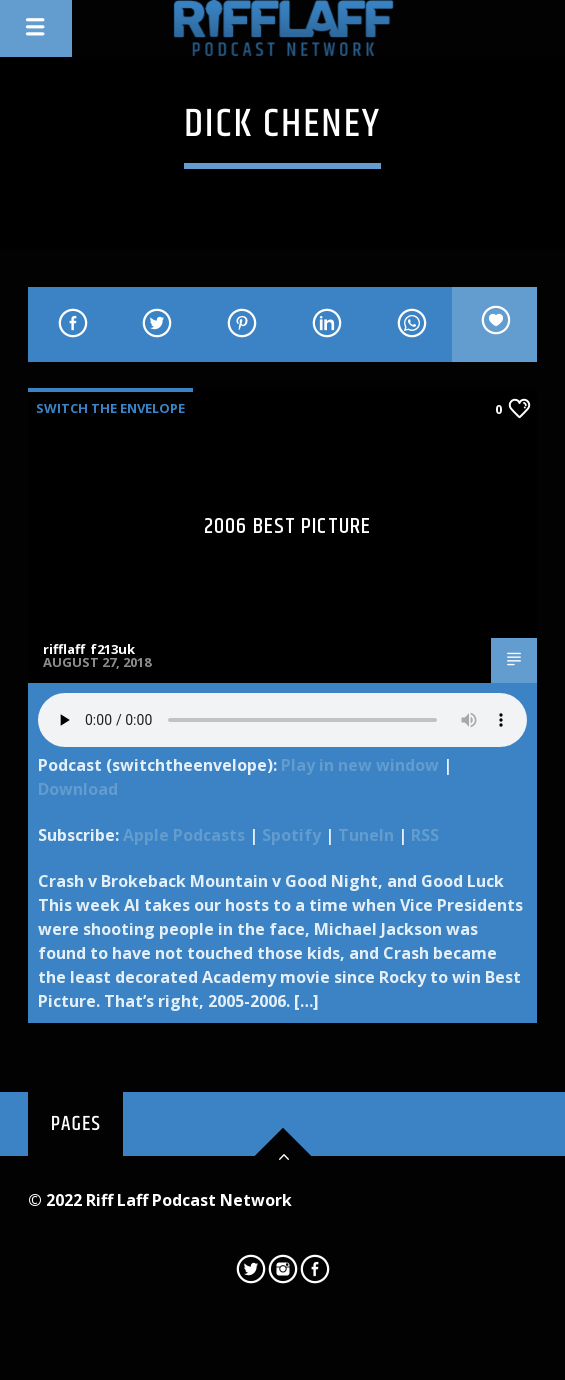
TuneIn (366, 835)
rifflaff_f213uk (89, 649)
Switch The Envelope (110, 408)
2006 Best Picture (287, 526)
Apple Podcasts (184, 835)
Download (78, 789)
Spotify (291, 835)
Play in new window (360, 765)
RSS (425, 835)
